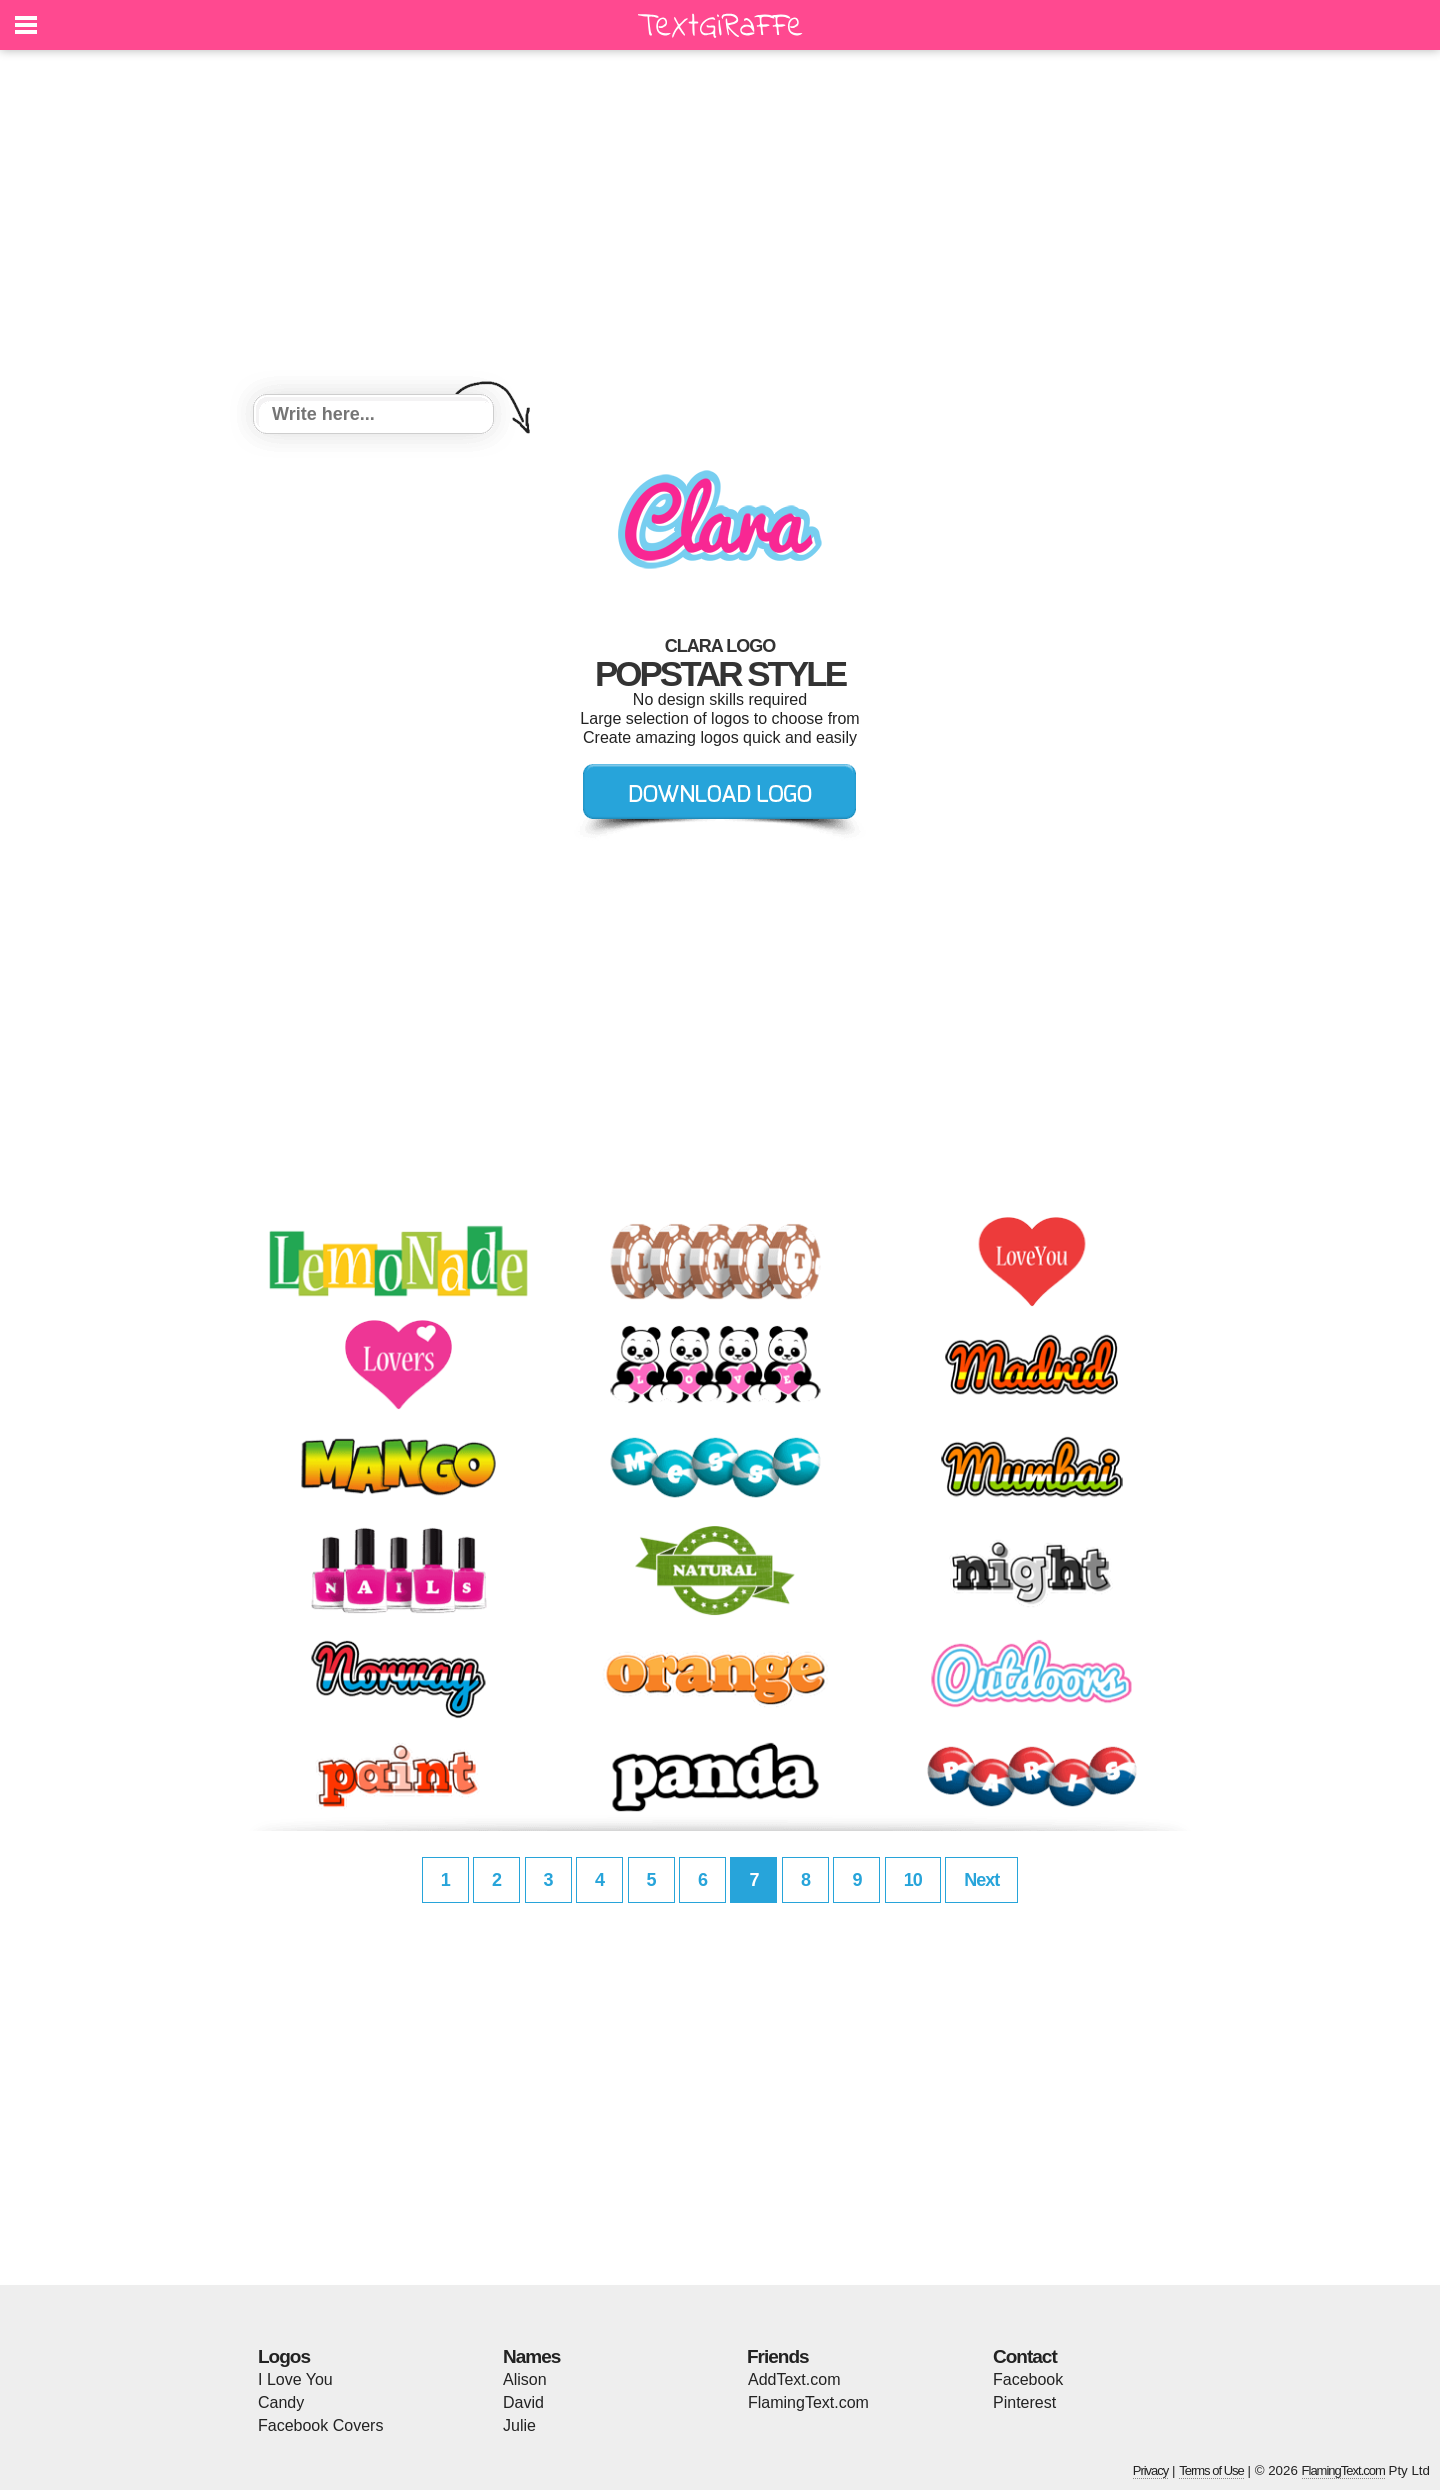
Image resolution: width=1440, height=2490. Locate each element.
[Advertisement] (720, 225)
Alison (525, 2379)
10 (913, 1880)
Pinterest (1024, 2402)
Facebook (1028, 2379)
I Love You (295, 2379)
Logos (284, 2356)
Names (531, 2356)
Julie (519, 2425)
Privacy (1151, 2470)
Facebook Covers (320, 2425)
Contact (1025, 2356)
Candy (281, 2402)
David (523, 2402)
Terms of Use (1211, 2470)
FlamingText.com (808, 2402)
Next (981, 1880)
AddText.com (794, 2379)
